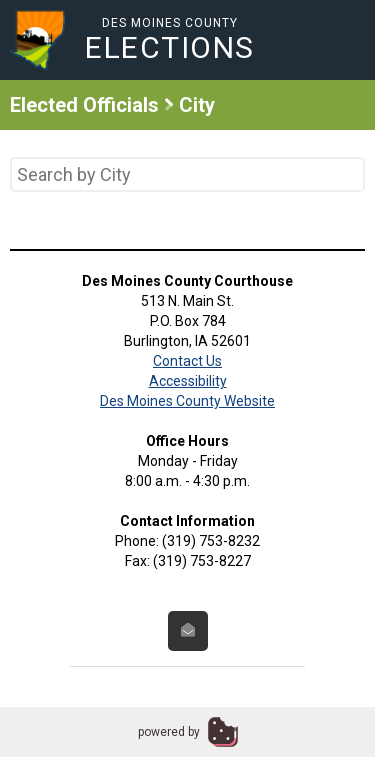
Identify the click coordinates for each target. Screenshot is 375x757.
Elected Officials (84, 105)
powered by (169, 732)
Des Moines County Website (187, 401)
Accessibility (188, 381)
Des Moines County (170, 39)
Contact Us (187, 361)
